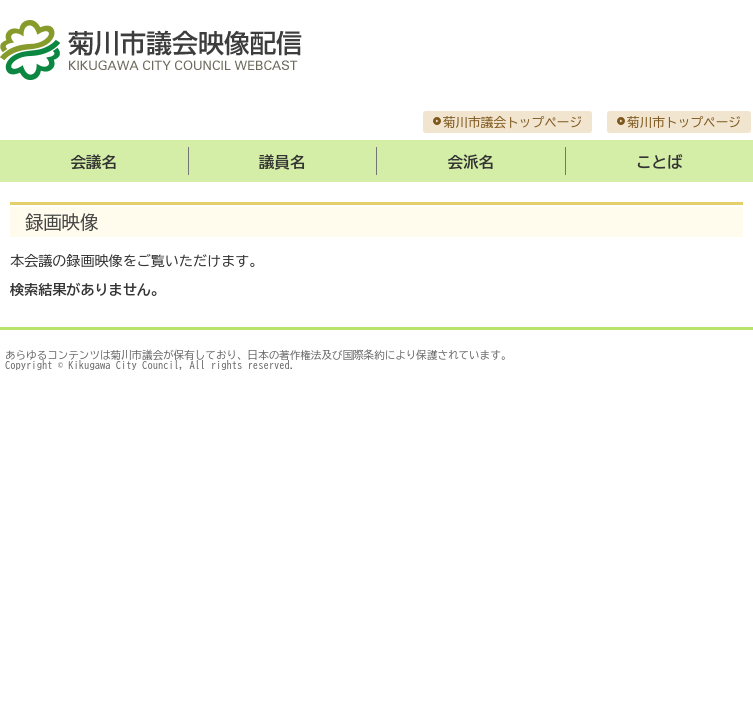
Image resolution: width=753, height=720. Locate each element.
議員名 (282, 162)
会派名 (471, 162)
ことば (659, 162)
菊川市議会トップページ (512, 122)
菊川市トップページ (684, 122)
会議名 (94, 162)
